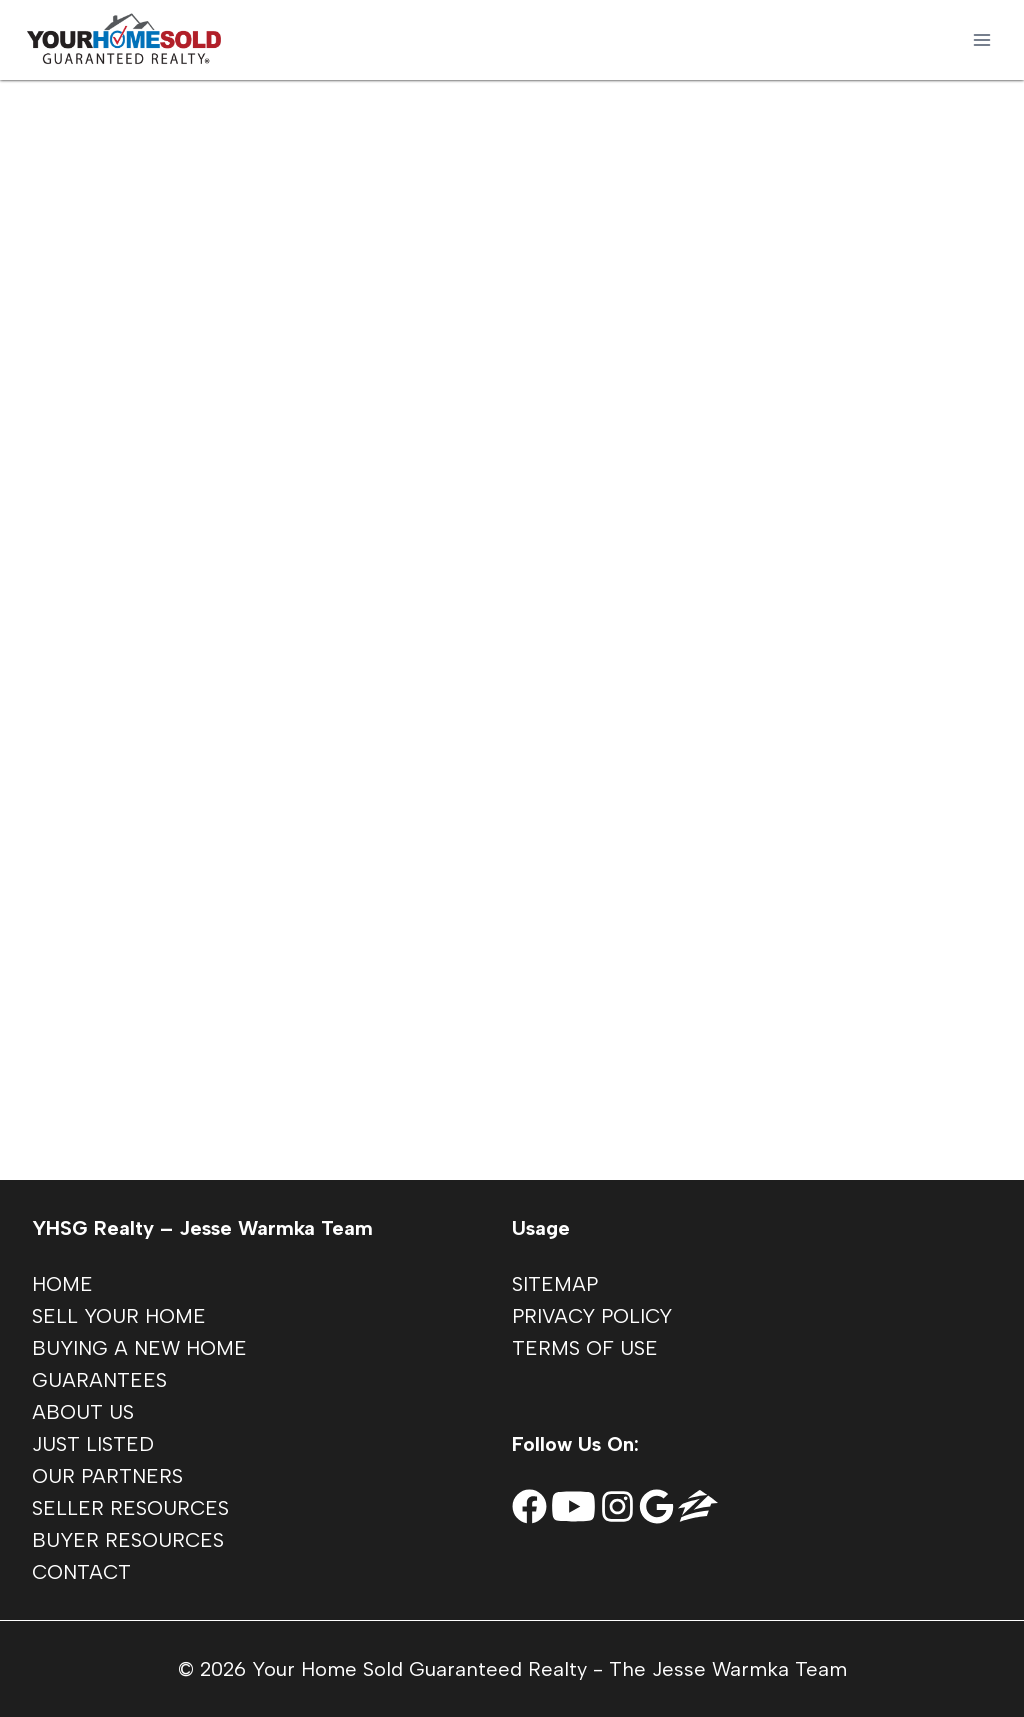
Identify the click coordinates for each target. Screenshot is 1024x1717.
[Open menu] (981, 39)
